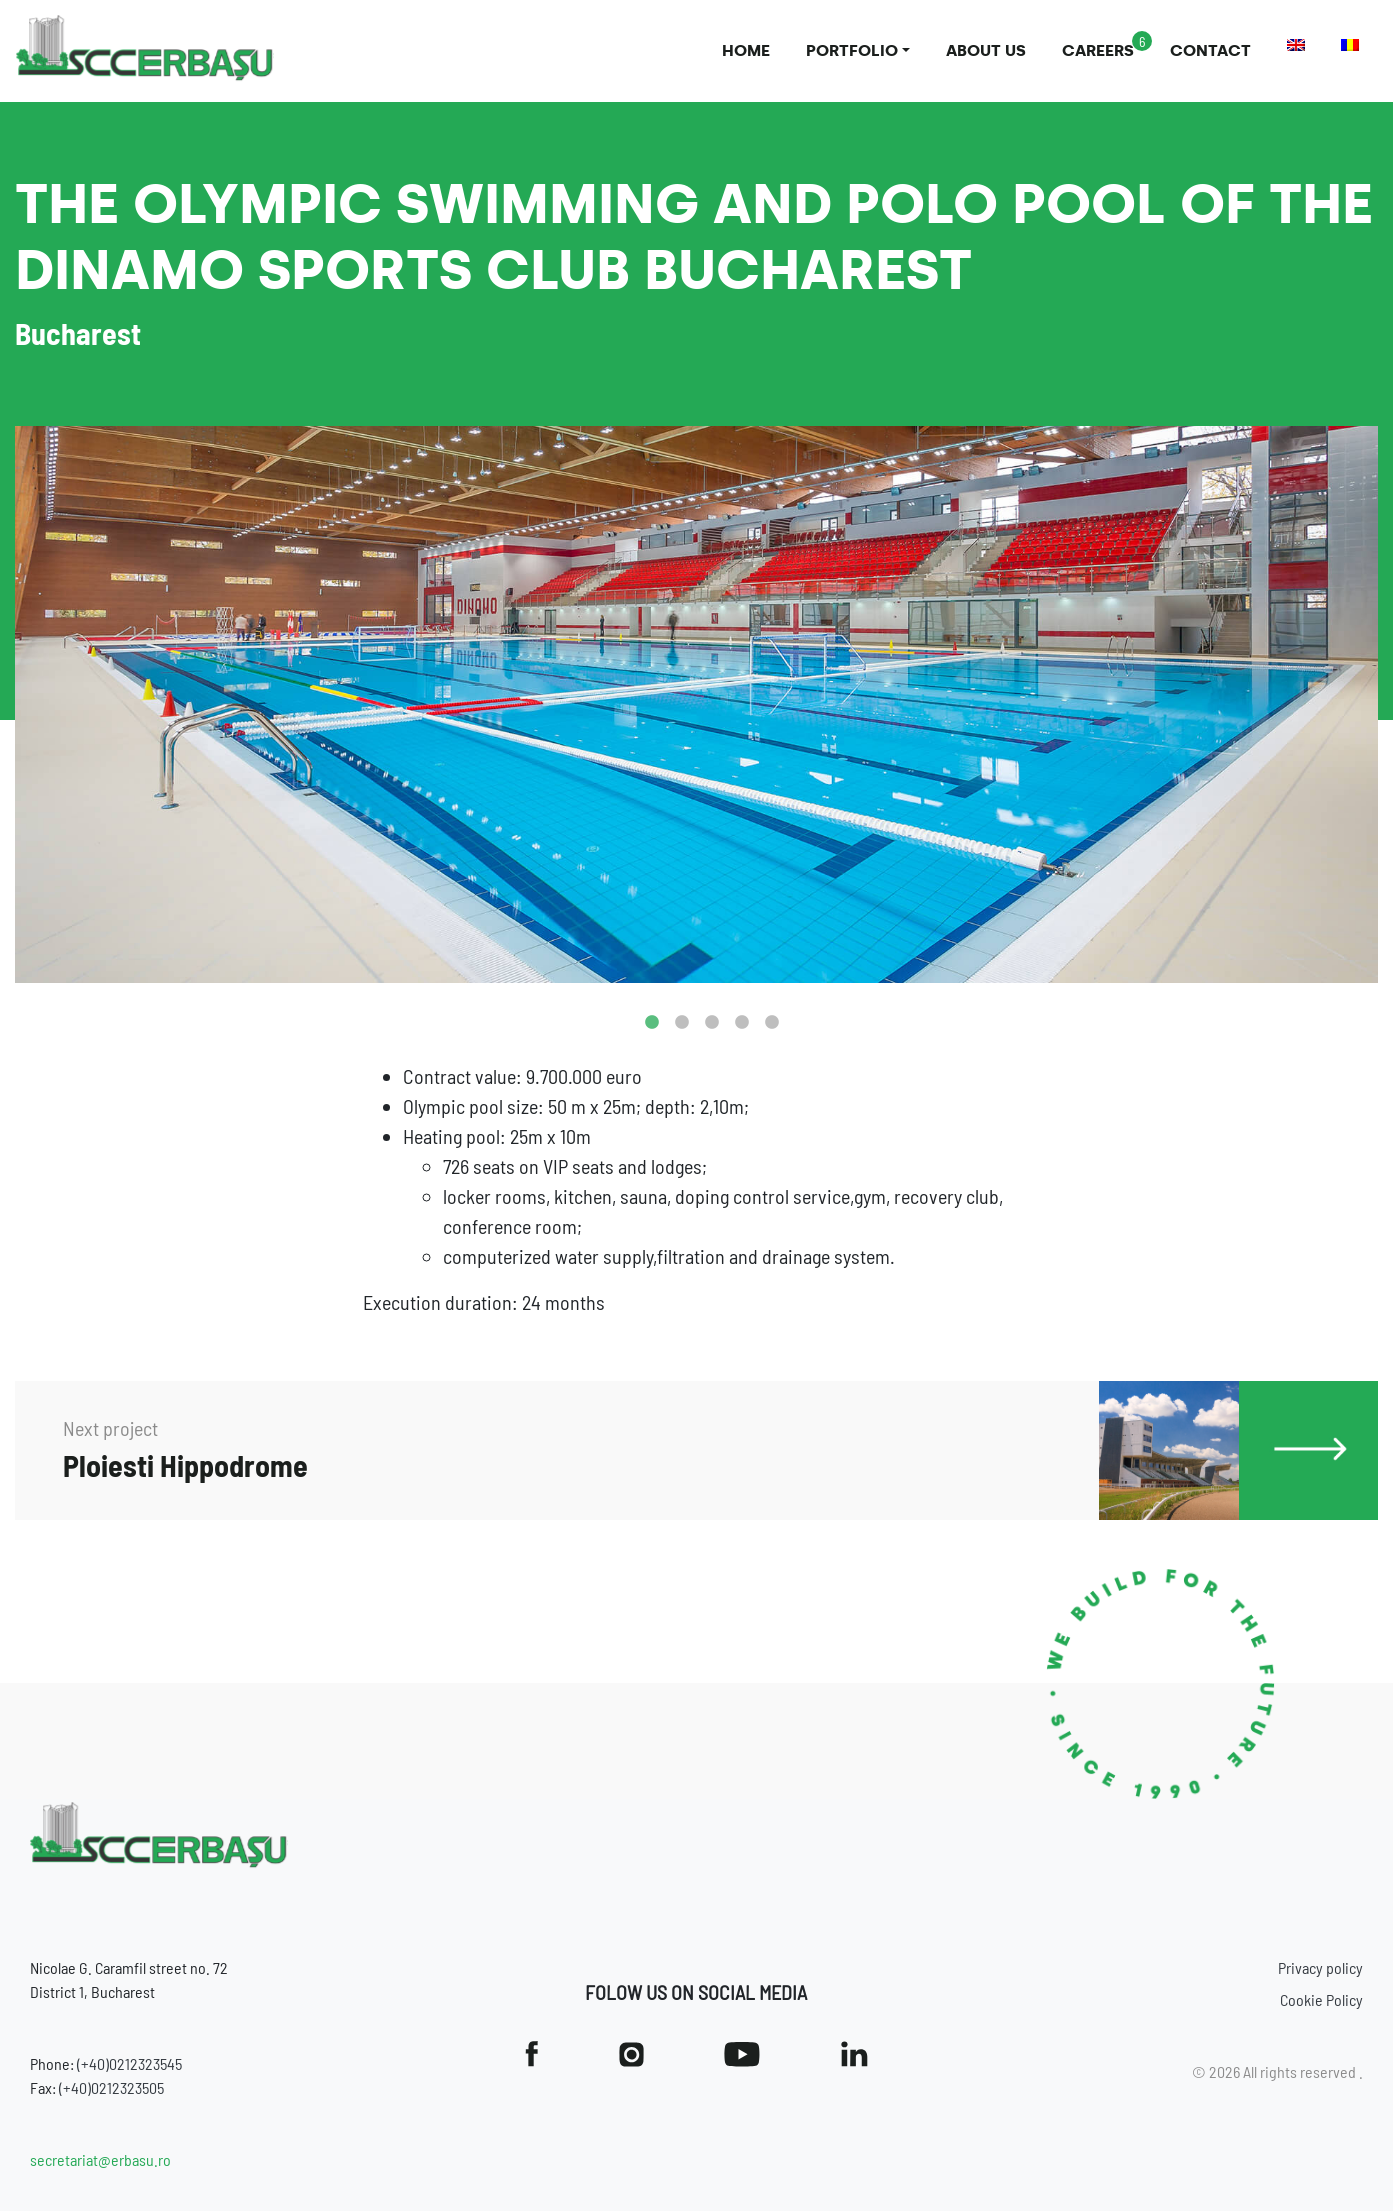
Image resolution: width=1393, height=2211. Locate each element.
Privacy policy (1320, 1967)
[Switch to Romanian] (1350, 45)
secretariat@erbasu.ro (100, 2159)
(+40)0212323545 (129, 2063)
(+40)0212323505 (111, 2087)
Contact (1210, 50)
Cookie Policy (1321, 1999)
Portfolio (852, 50)
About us (986, 50)
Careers (1098, 50)
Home (746, 50)
